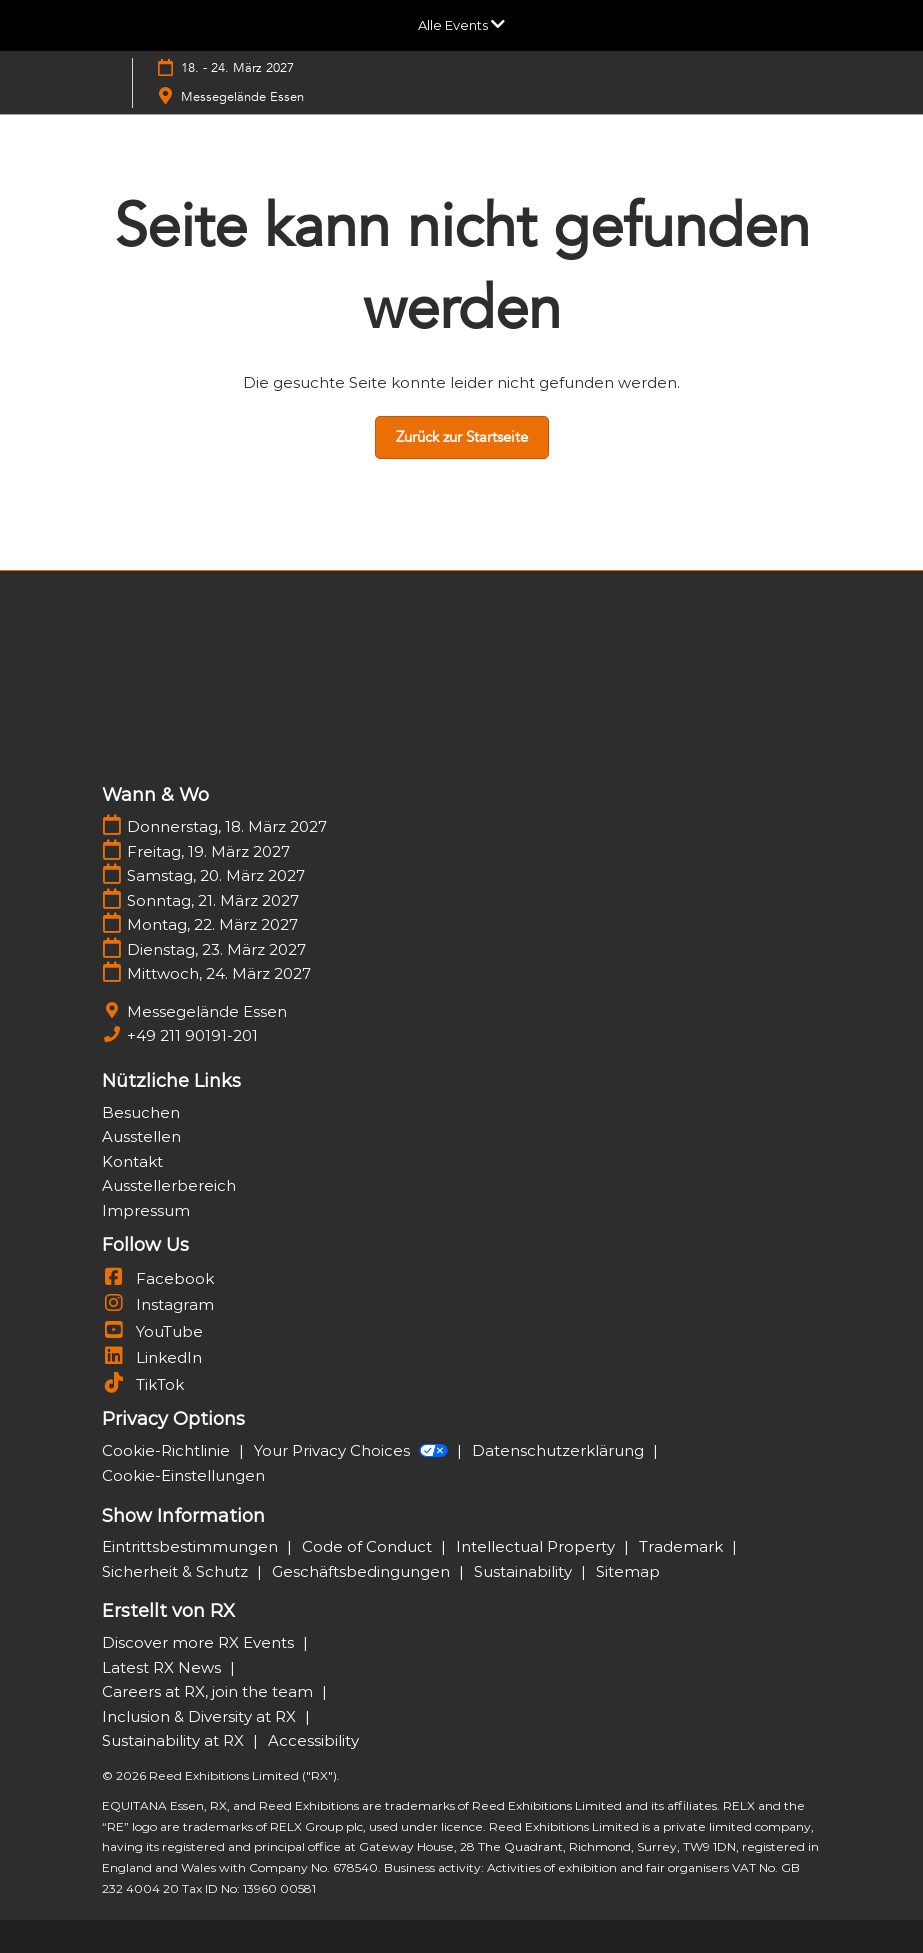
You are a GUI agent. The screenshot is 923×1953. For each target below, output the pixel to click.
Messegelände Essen (242, 97)
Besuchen (141, 1112)
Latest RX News (163, 1667)
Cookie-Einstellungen (183, 1475)
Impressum (146, 1210)
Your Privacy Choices (353, 1450)
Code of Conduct (369, 1546)
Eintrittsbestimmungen (192, 1546)
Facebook (158, 1278)
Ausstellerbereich (169, 1185)
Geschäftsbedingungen (363, 1571)
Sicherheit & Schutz (177, 1571)
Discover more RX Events (200, 1642)
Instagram (158, 1304)
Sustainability (525, 1571)
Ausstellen (141, 1136)
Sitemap (628, 1571)
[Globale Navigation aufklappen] (461, 25)
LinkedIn (152, 1357)
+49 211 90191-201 (192, 1035)
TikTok (143, 1384)
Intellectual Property (537, 1546)
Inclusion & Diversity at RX (201, 1716)
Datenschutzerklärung (560, 1450)
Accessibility (313, 1740)
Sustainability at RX (175, 1740)
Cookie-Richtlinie (168, 1450)
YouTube (152, 1331)
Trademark (683, 1546)
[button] (462, 438)
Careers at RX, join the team (209, 1691)
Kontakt (132, 1161)
